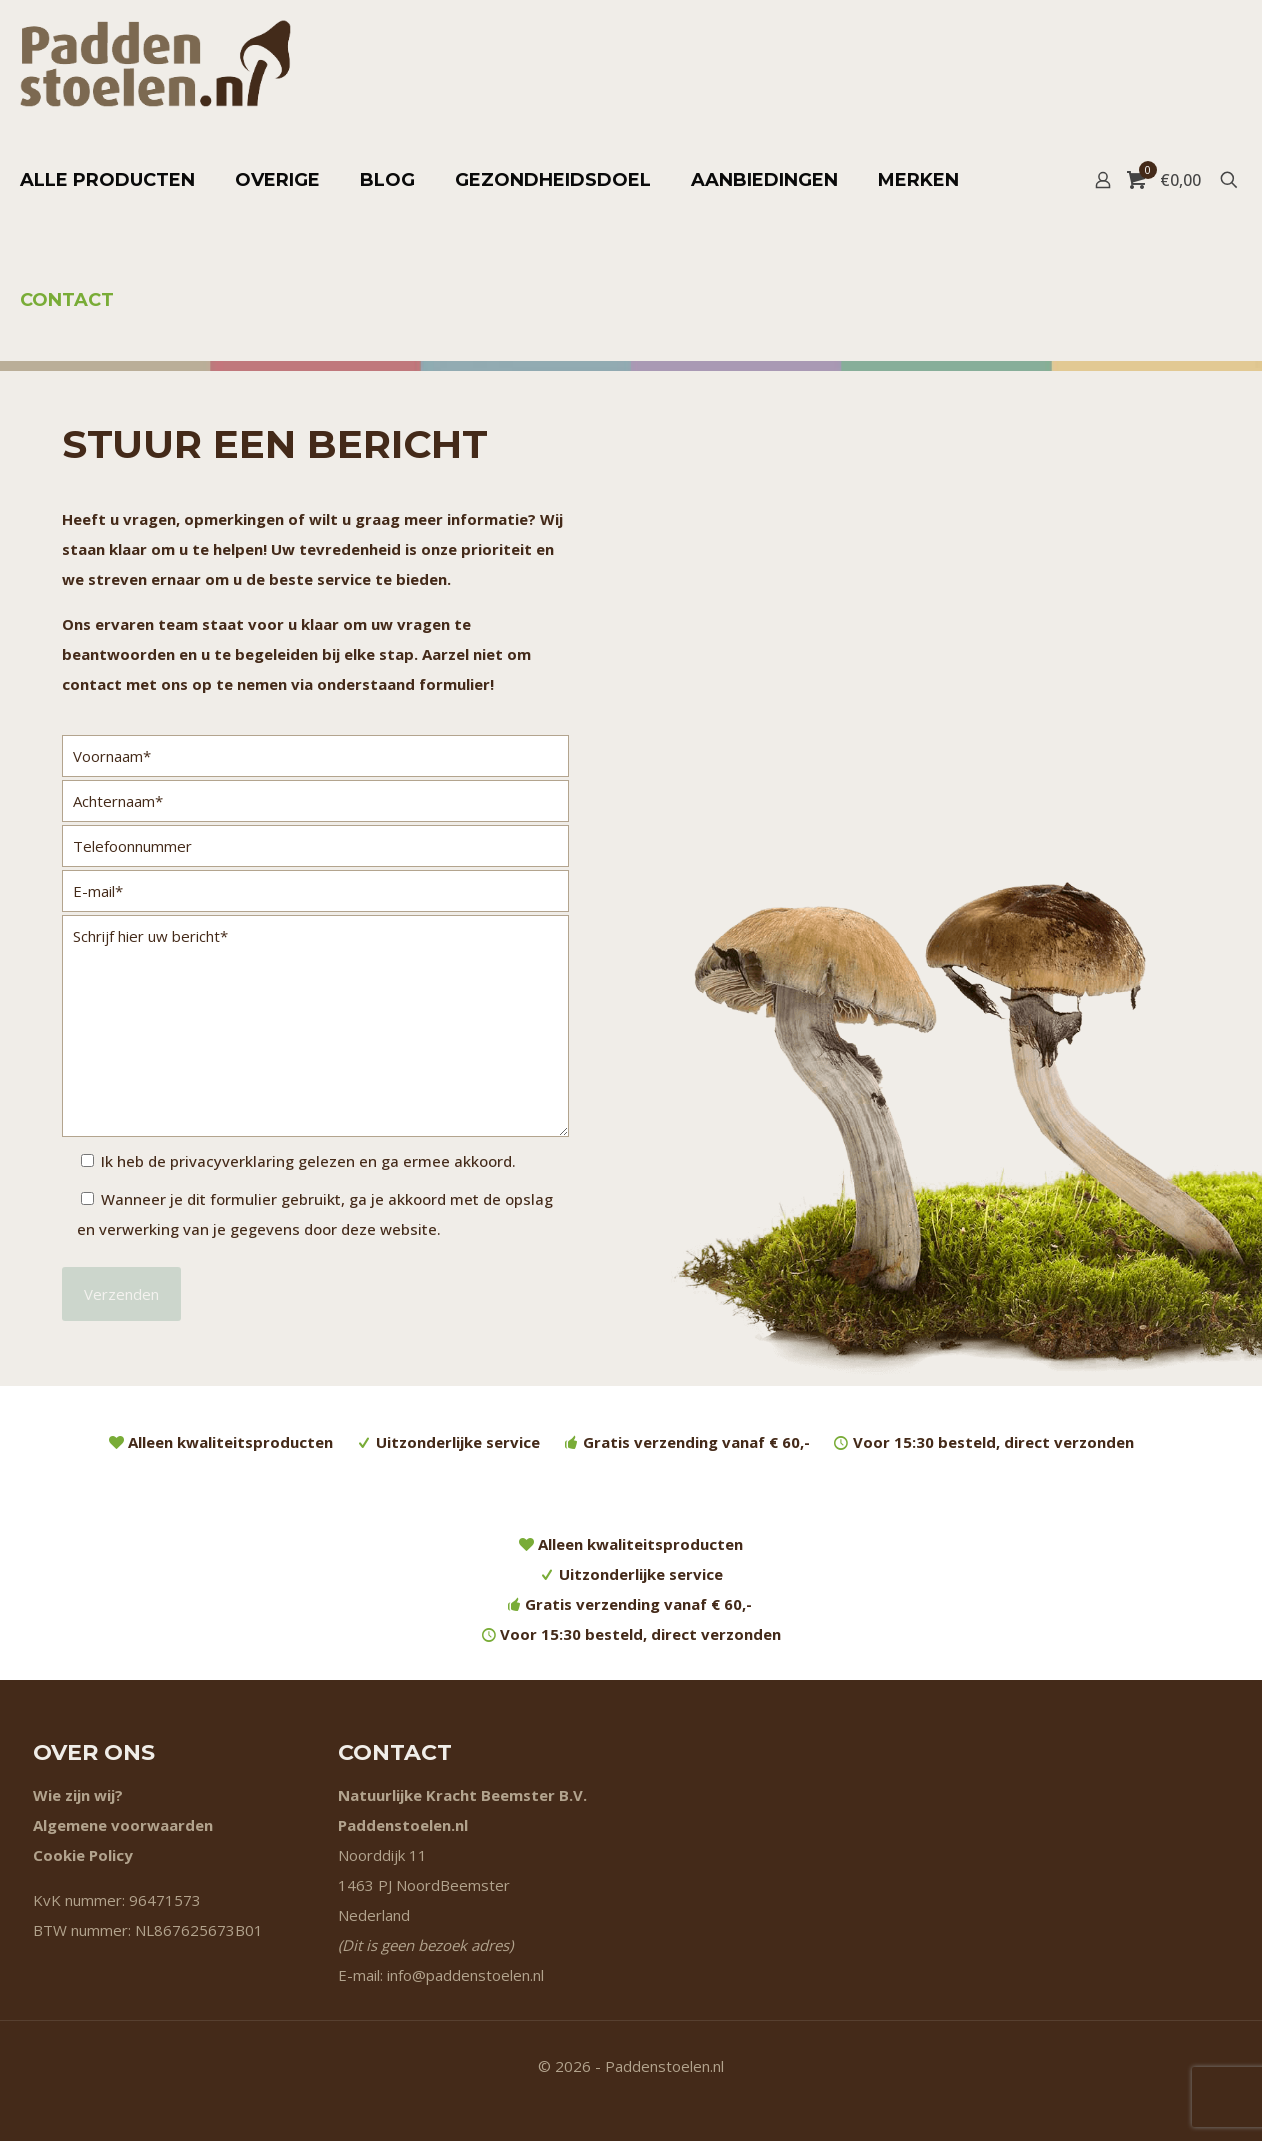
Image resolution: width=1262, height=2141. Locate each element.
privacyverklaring (232, 1161)
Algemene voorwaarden (123, 1825)
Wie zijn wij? (78, 1795)
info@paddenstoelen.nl (465, 1975)
